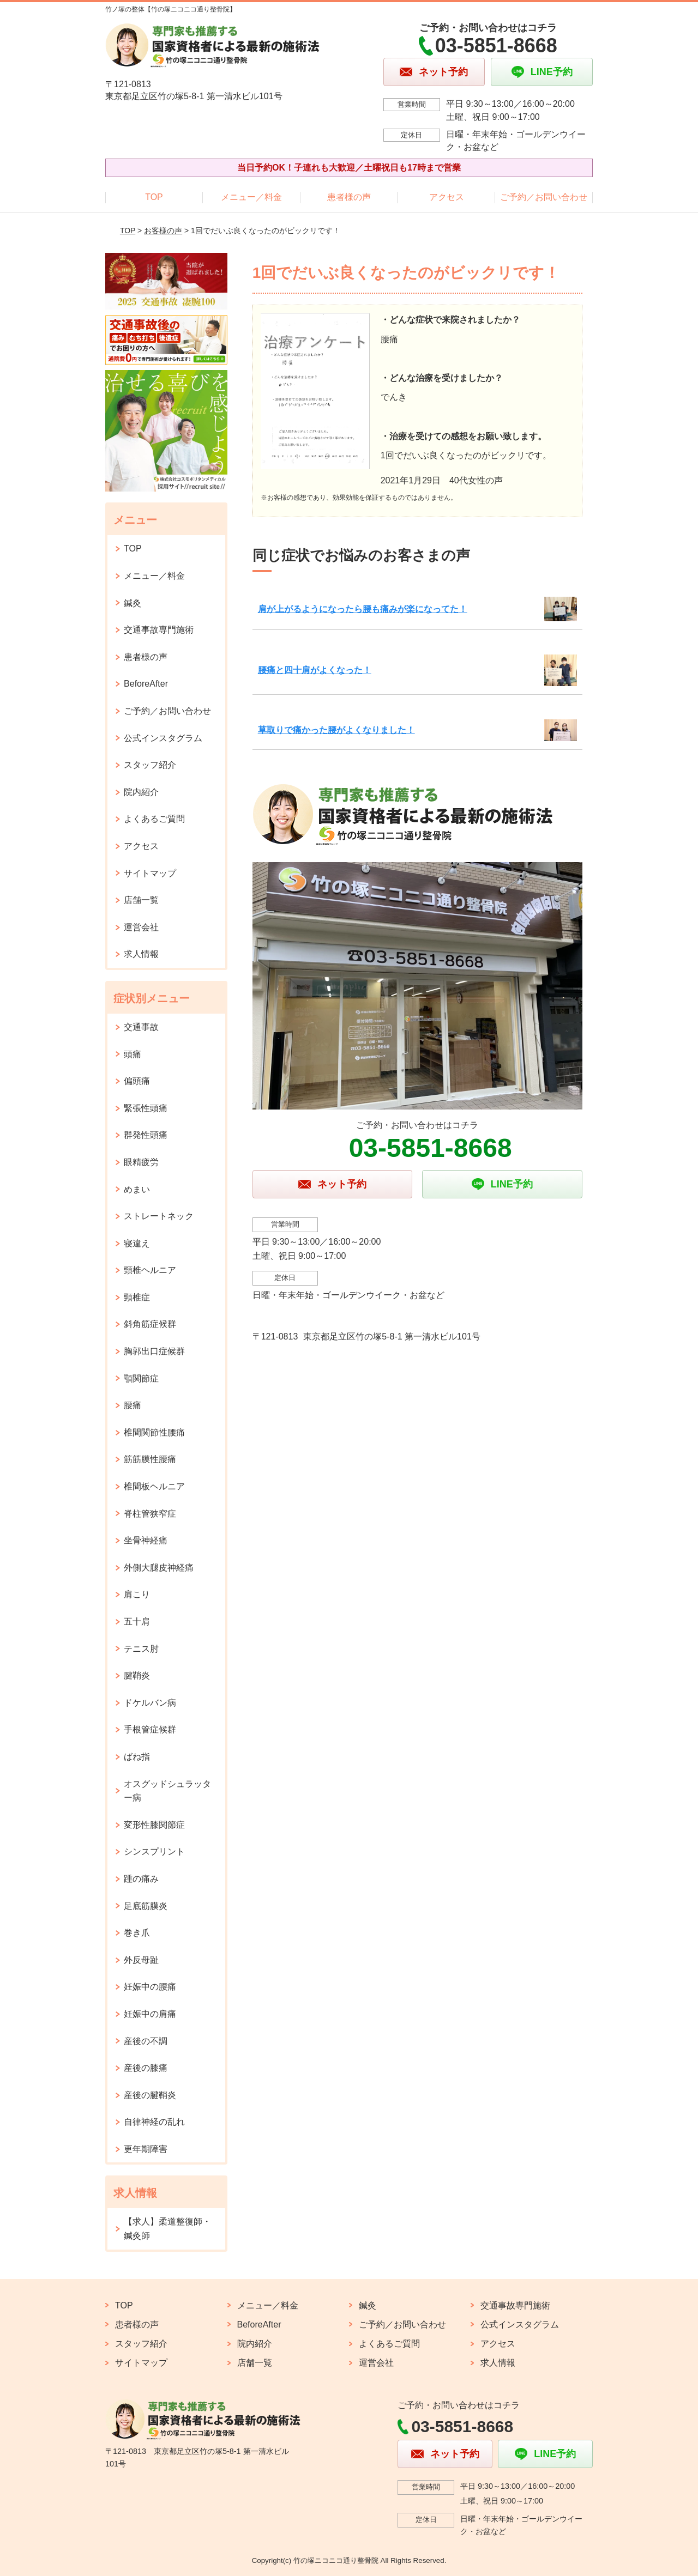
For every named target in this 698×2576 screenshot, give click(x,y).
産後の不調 (145, 2041)
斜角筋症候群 (150, 1324)
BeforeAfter (146, 683)
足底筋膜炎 (145, 1906)
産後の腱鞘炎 (150, 2095)
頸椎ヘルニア (150, 1270)
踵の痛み (141, 1878)
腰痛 (132, 1405)
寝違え (137, 1243)
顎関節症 (141, 1378)
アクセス (446, 197)
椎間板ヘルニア (154, 1486)
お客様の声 (163, 230)
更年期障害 (145, 2149)
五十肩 (137, 1621)
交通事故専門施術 (159, 629)
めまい (137, 1189)
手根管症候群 (150, 1729)
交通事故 (141, 1027)
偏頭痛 (137, 1081)
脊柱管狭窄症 (150, 1513)
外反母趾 (141, 1960)
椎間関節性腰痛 (154, 1432)
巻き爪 (137, 1932)
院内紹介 (141, 792)
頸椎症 (137, 1297)
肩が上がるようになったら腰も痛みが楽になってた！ (362, 609)
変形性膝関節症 (154, 1824)
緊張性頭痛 (145, 1108)
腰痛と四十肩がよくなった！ (314, 670)
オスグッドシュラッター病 (167, 1791)
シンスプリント (154, 1851)
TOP (154, 197)
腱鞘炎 (137, 1675)
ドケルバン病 (150, 1702)
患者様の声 (349, 197)
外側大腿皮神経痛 (159, 1567)
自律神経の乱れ (154, 2121)
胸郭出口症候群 (154, 1351)
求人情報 (141, 954)
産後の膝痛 (145, 2067)
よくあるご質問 (154, 818)
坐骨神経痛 (145, 1540)
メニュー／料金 (251, 197)
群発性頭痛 (145, 1134)
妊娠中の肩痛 (150, 2014)
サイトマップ (150, 873)
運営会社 (141, 927)
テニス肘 (141, 1648)
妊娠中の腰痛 (150, 1986)
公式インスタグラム (163, 738)
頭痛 (132, 1054)
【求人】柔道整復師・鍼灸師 (167, 2228)
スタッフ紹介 (150, 764)
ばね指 (137, 1756)
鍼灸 (132, 603)
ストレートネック (159, 1216)
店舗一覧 (141, 900)
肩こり (137, 1594)
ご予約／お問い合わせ (543, 197)
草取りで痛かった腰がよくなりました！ (336, 730)
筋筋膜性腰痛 (150, 1459)
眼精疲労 (141, 1162)
